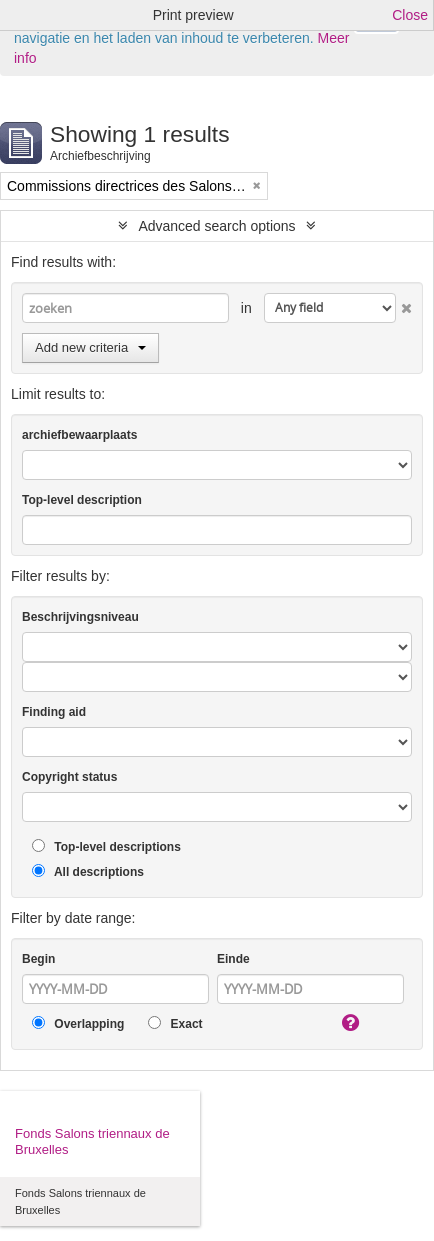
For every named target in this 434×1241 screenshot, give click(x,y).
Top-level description (82, 500)
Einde (233, 959)
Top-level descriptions (106, 846)
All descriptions (88, 871)
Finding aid (54, 712)
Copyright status (69, 777)
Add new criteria (90, 347)
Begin (38, 959)
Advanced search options (216, 226)
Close (410, 15)
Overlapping (78, 1023)
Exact (175, 1023)
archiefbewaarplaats (79, 435)
